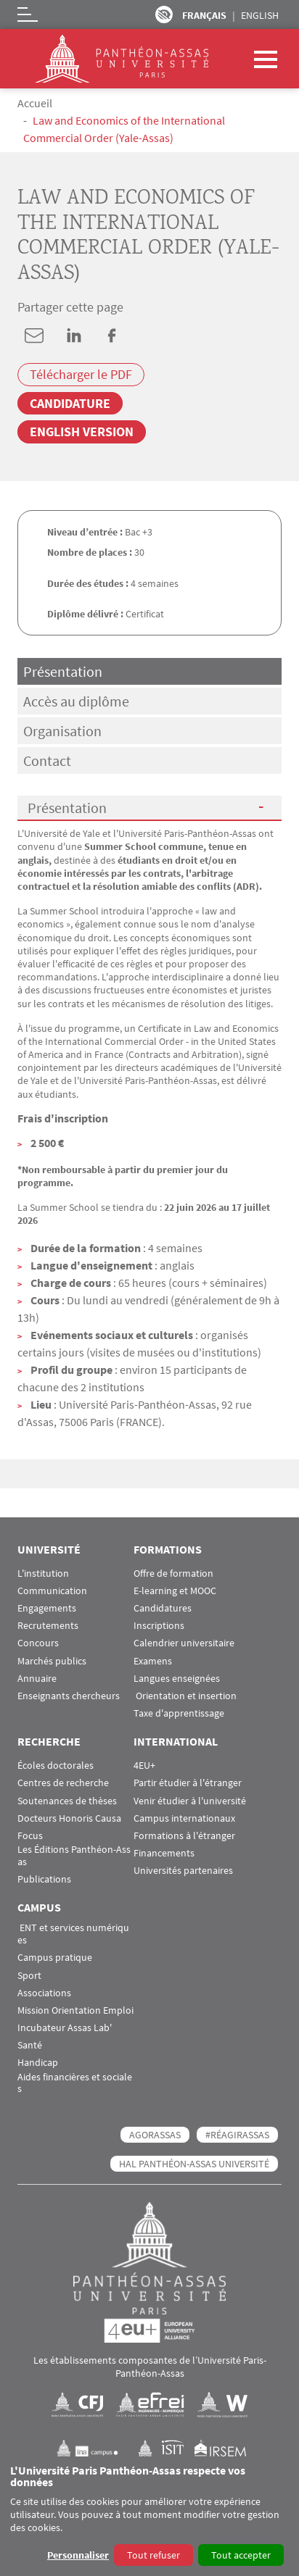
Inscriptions (159, 1626)
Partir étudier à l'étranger (188, 1783)
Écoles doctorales (55, 1765)
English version (82, 431)
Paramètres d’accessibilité (164, 14)
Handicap (37, 2062)
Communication (52, 1591)
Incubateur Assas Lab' (64, 2028)
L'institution (43, 1573)
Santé (29, 2045)
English (260, 15)
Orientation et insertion (185, 1696)
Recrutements (47, 1626)
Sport (29, 1975)
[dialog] (149, 2516)
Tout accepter (241, 2555)
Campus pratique (54, 1957)
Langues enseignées (177, 1678)
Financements (164, 1853)
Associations (44, 1993)
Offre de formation (173, 1573)
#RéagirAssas (237, 2135)
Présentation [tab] (62, 671)
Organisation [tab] (62, 731)
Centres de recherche (63, 1783)
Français (204, 15)
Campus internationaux (184, 1818)
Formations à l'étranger (184, 1836)
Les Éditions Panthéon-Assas (74, 1855)
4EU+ (144, 1765)
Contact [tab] (47, 760)
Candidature (70, 403)
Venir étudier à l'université (190, 1801)
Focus (30, 1836)
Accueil (34, 103)
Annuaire (37, 1678)
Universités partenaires (183, 1870)
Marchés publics (51, 1661)
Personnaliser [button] (78, 2555)
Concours (38, 1643)
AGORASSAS (155, 2135)
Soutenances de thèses (67, 1801)
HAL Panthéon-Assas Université (194, 2164)
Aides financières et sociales (74, 2083)
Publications (44, 1879)
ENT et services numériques (73, 1934)
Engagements (46, 1608)
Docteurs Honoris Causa (69, 1818)
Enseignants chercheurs (68, 1696)
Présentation (67, 808)
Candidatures (163, 1608)
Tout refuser (153, 2555)
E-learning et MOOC (175, 1591)
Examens (153, 1661)
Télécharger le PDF (81, 375)
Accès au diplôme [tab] (76, 701)
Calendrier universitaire (184, 1643)
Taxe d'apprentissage (179, 1713)
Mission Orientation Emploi (75, 2010)
